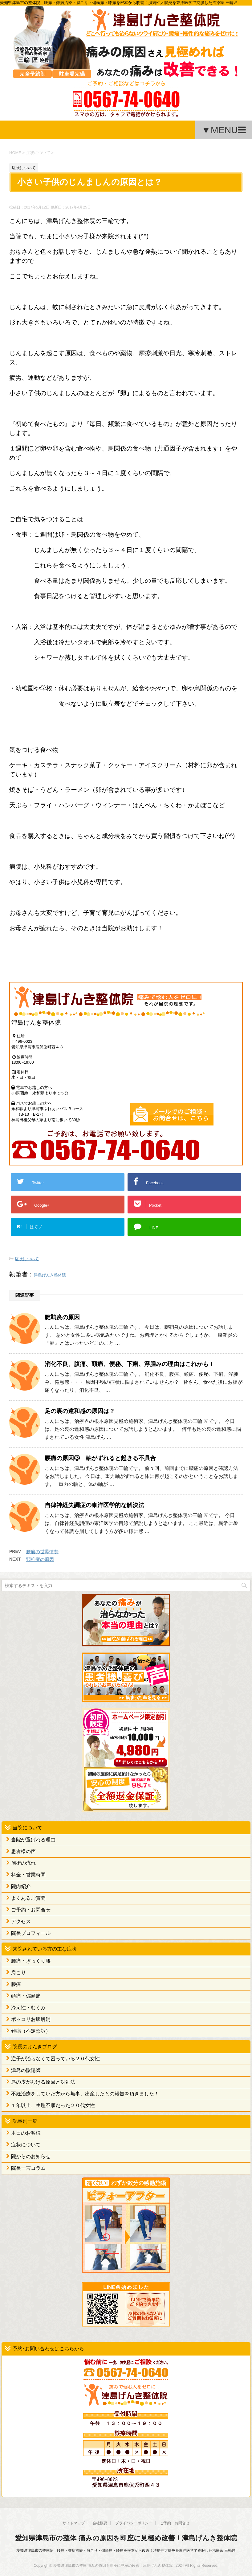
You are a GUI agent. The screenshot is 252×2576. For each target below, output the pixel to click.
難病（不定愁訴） (31, 2031)
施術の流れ (23, 1863)
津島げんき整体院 (50, 1275)
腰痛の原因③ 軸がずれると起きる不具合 (100, 1458)
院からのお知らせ (31, 2156)
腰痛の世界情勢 (42, 1551)
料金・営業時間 (28, 1874)
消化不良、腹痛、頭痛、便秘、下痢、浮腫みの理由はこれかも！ (129, 1364)
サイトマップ (74, 2523)
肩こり (18, 1972)
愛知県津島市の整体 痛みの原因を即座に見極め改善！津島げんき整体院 (126, 2538)
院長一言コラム (28, 2168)
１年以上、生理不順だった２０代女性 (53, 2105)
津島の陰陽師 (26, 2070)
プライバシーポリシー (133, 2523)
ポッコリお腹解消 (31, 2019)
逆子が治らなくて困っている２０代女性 (55, 2058)
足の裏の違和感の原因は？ (80, 1411)
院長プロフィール (31, 1933)
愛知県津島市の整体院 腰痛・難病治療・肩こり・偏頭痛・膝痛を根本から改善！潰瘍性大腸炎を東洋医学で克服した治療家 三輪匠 (125, 2550)
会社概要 (99, 2523)
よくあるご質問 (28, 1898)
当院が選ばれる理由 (33, 1839)
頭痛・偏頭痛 (26, 1995)
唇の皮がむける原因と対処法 (43, 2082)
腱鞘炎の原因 (62, 1317)
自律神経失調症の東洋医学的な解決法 (94, 1505)
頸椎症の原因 (40, 1559)
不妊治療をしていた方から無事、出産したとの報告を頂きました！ (85, 2093)
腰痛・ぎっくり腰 (31, 1960)
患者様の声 (23, 1851)
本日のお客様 (26, 2133)
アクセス (21, 1921)
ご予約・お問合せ (31, 1909)
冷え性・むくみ (28, 2007)
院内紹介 (21, 1886)
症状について (27, 1258)
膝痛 (16, 1984)
